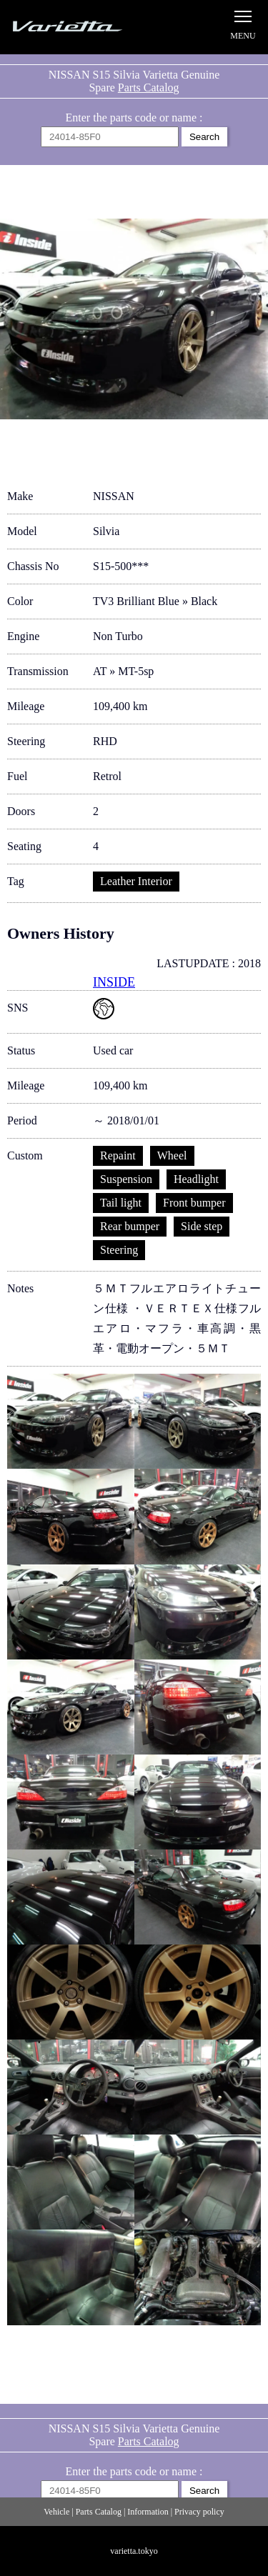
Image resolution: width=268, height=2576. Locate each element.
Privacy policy (199, 2512)
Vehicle (56, 2512)
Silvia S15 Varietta (82, 27)
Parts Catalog (148, 87)
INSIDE (114, 982)
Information (147, 2512)
